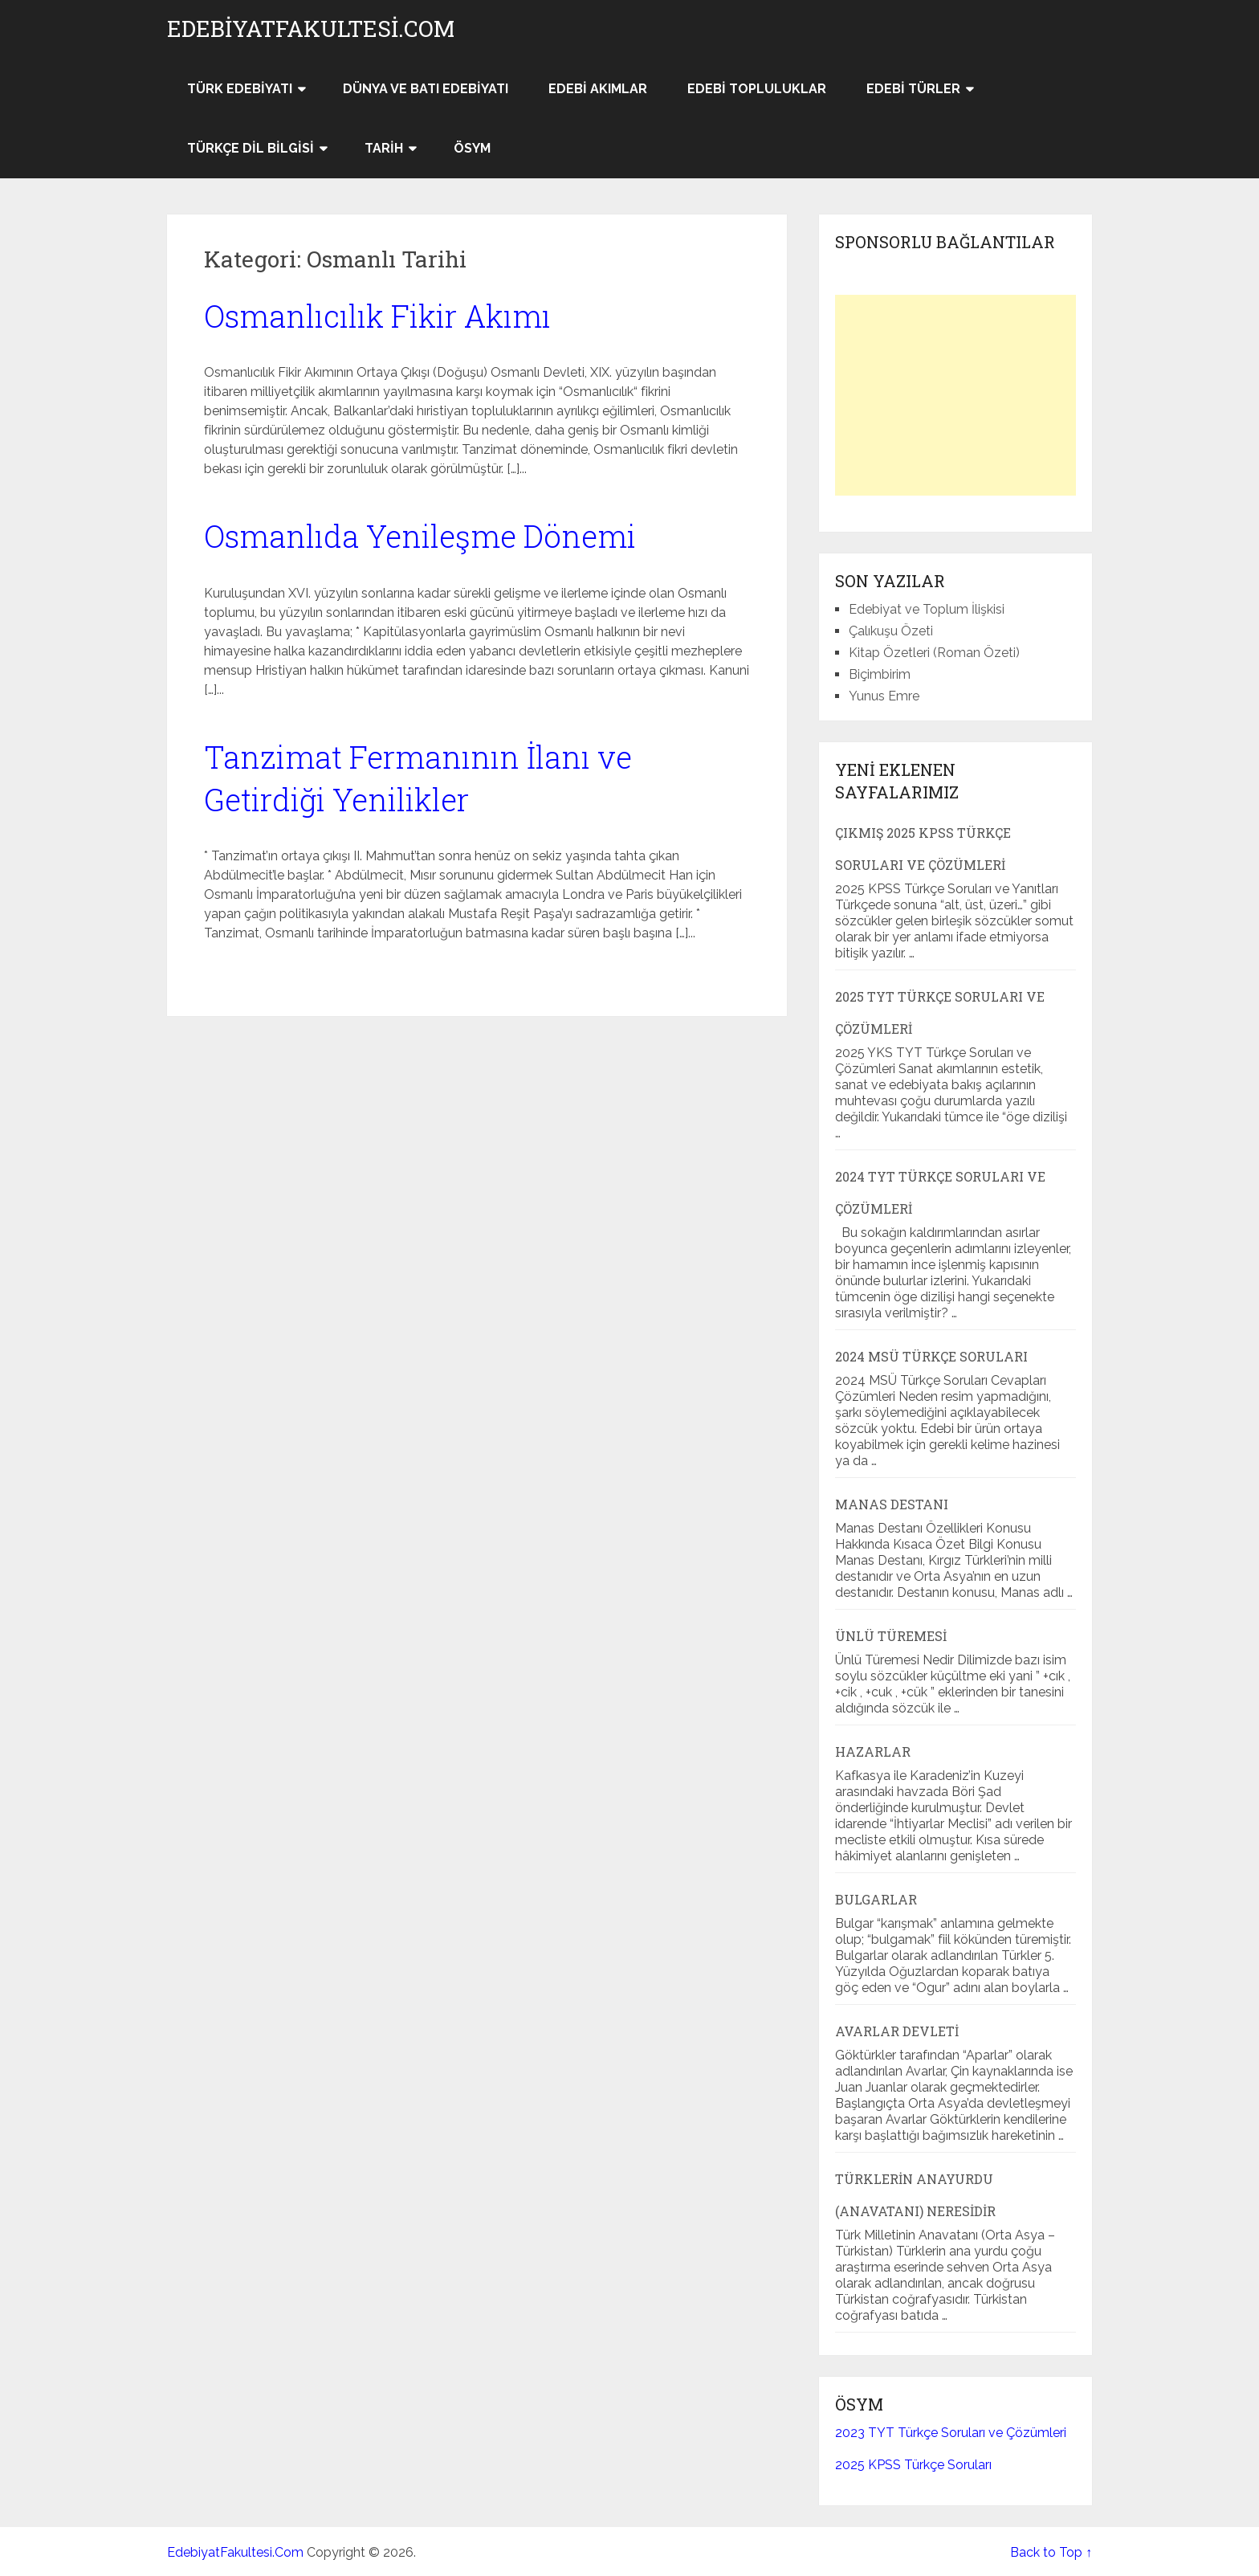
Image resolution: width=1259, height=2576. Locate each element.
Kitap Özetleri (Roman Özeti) (934, 652)
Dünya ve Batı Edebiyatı (425, 88)
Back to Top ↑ (1051, 2552)
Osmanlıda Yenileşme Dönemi (420, 536)
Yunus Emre (884, 696)
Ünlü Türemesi (891, 1635)
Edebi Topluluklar (756, 88)
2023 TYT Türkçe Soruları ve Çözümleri (950, 2432)
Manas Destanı (891, 1504)
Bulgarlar (876, 1899)
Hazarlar (873, 1751)
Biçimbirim (880, 674)
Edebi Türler (913, 88)
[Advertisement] (955, 395)
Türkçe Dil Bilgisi (250, 148)
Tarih (384, 148)
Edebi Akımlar (597, 88)
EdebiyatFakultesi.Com (310, 29)
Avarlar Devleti (897, 2031)
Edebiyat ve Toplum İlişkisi (926, 609)
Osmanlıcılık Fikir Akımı (377, 316)
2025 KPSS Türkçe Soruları (913, 2464)
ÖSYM (472, 148)
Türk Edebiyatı (239, 88)
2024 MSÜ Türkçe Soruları (931, 1356)
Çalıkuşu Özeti (891, 631)
